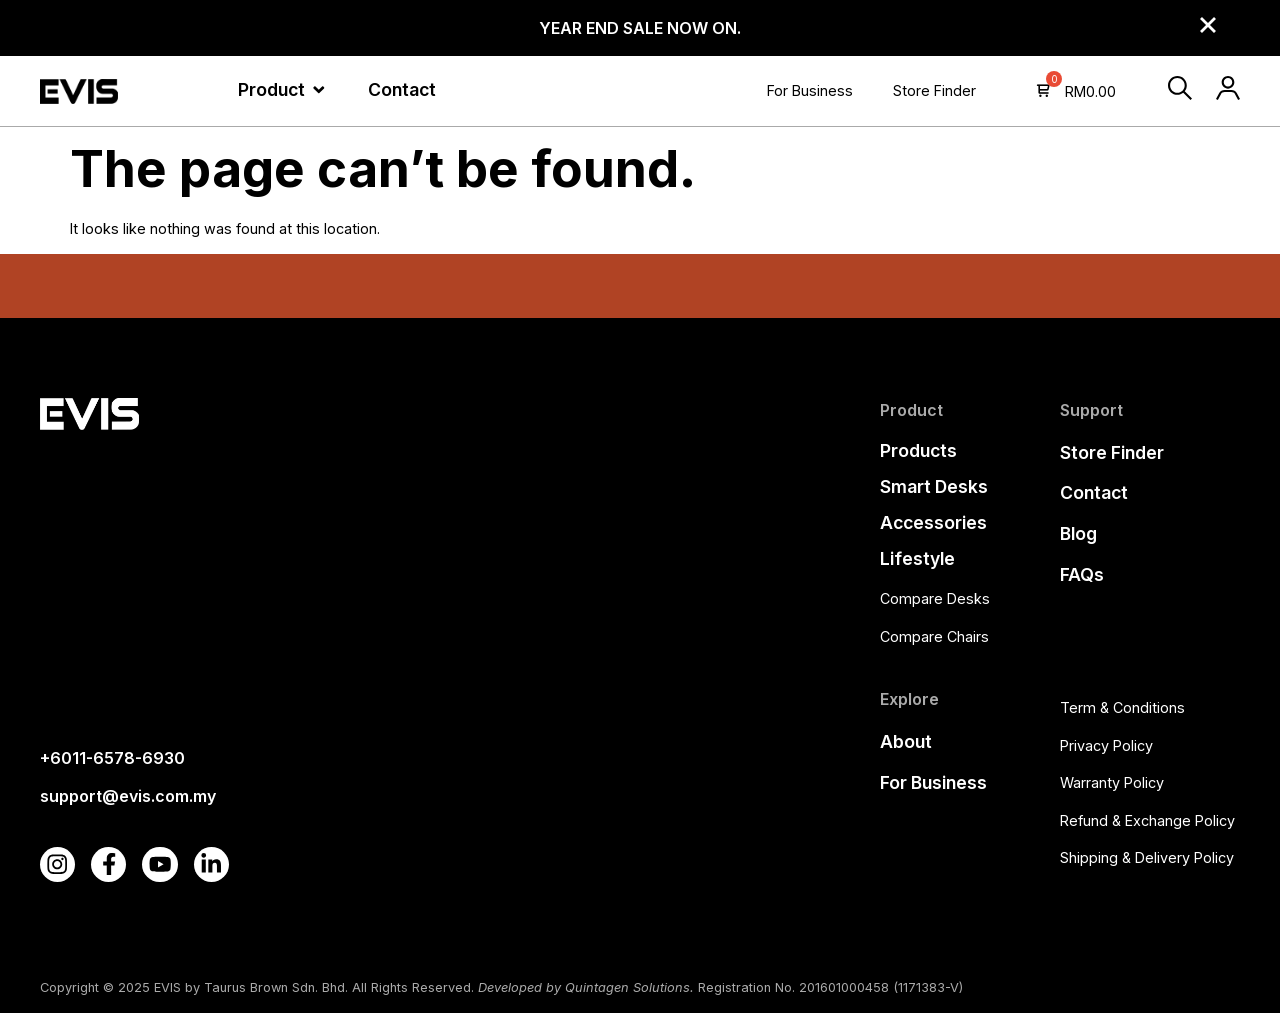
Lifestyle (917, 558)
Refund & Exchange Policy (1147, 820)
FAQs (1082, 574)
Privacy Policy (1106, 745)
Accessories (933, 522)
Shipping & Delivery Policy (1147, 857)
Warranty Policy (1112, 782)
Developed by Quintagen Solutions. (586, 987)
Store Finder (934, 90)
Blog (1078, 533)
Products (918, 450)
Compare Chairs (934, 636)
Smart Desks (934, 486)
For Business (810, 90)
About (906, 741)
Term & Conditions (1122, 707)
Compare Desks (935, 598)
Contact (1094, 492)
